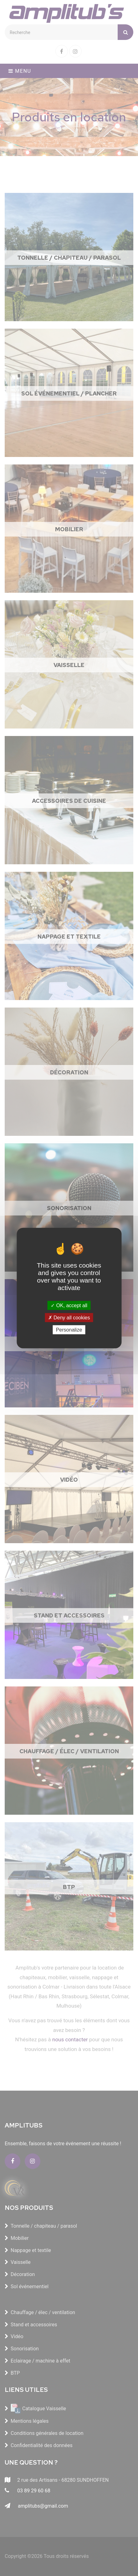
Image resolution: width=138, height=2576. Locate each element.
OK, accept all (69, 1305)
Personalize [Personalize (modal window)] (69, 1329)
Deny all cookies (69, 1317)
